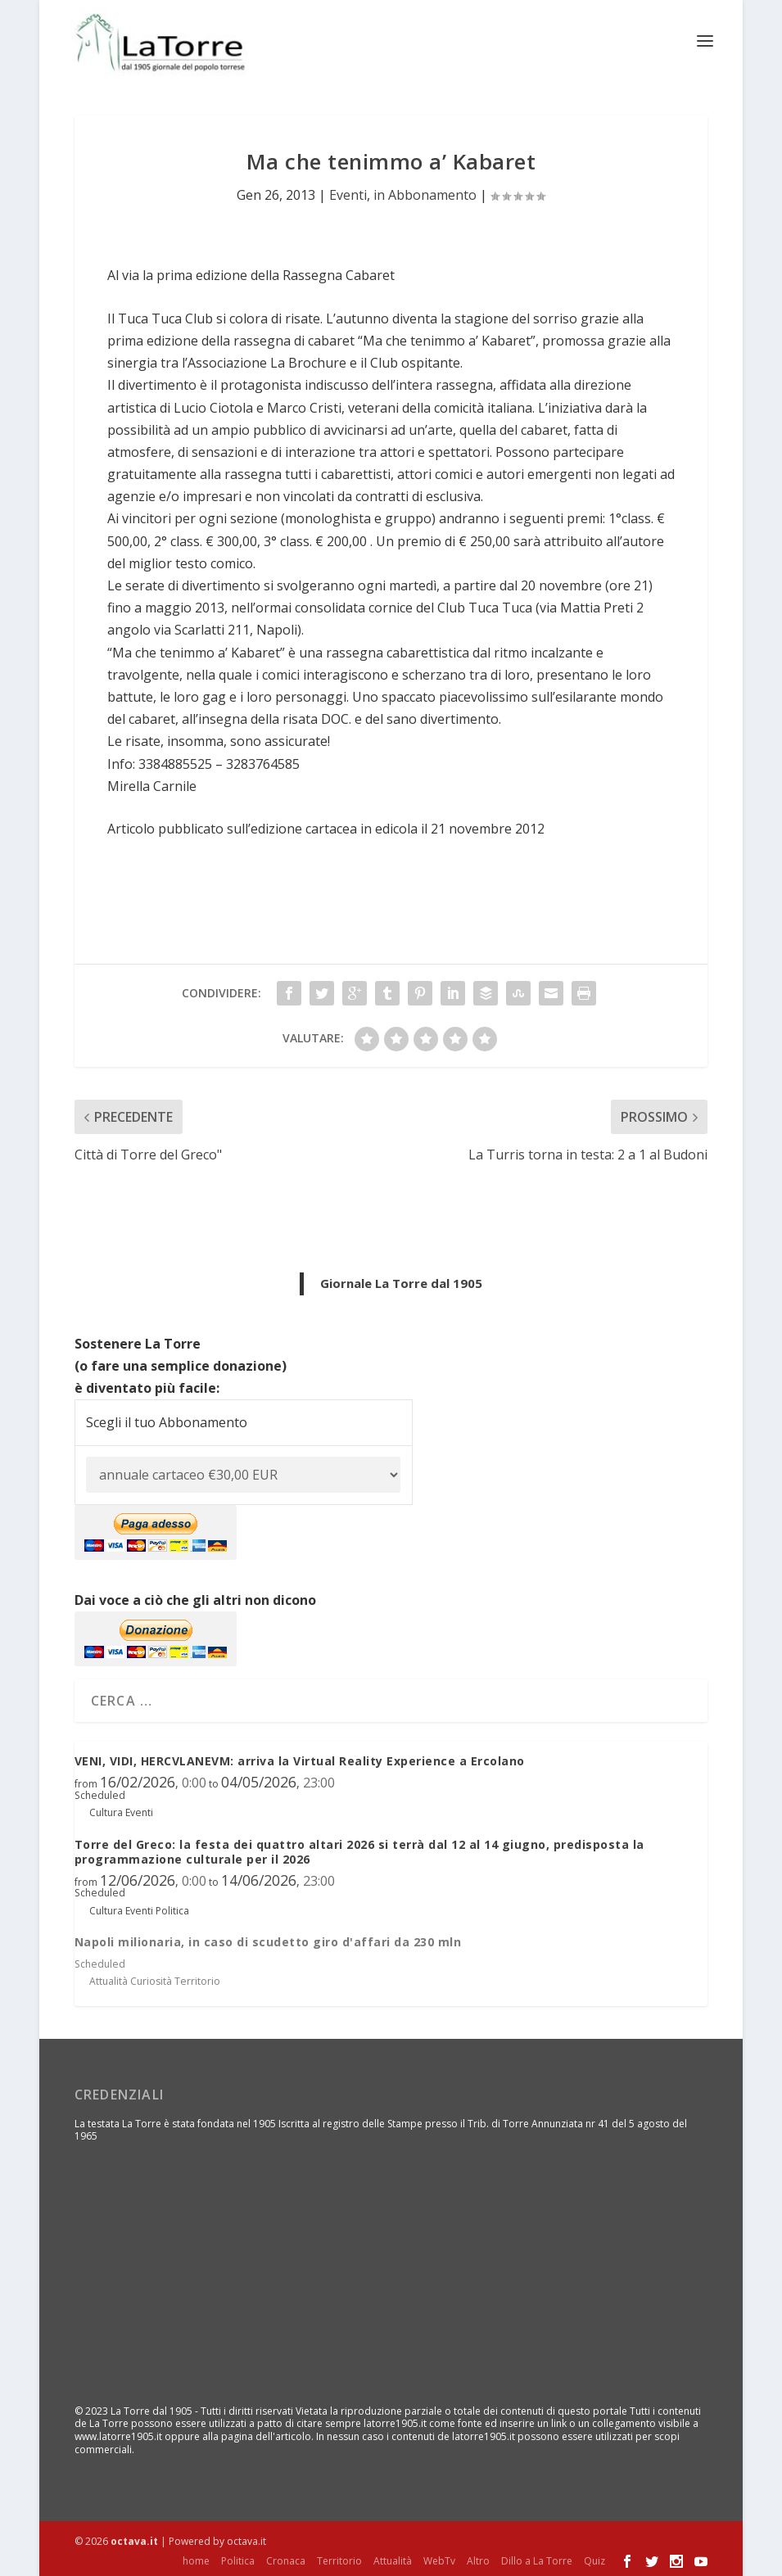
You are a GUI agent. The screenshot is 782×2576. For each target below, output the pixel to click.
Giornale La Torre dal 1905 (401, 1282)
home (196, 2560)
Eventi (348, 194)
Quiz (594, 2560)
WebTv (439, 2560)
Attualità (392, 2560)
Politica (238, 2560)
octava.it (134, 2540)
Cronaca (285, 2560)
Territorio (339, 2560)
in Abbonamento (425, 194)
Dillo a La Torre (536, 2560)
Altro (478, 2560)
